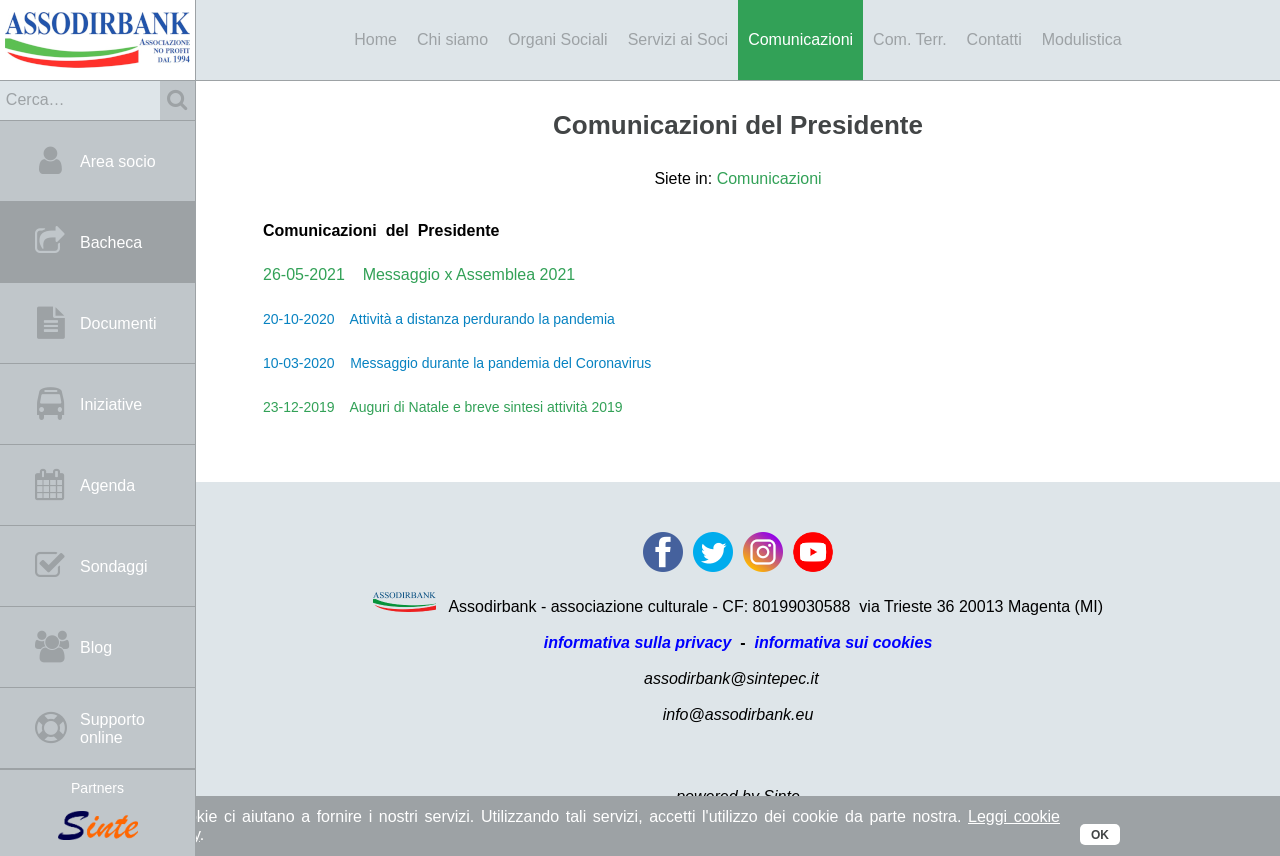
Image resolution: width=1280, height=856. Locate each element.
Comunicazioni (800, 39)
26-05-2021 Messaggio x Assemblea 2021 (419, 274)
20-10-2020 (299, 319)
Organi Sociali (558, 39)
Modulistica (1082, 39)
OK (1100, 835)
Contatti (994, 39)
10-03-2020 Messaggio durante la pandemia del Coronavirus (457, 363)
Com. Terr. (910, 39)
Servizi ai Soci (678, 39)
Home (375, 39)
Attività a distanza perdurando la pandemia (475, 319)
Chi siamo (452, 39)
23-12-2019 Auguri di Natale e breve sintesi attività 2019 (443, 407)
